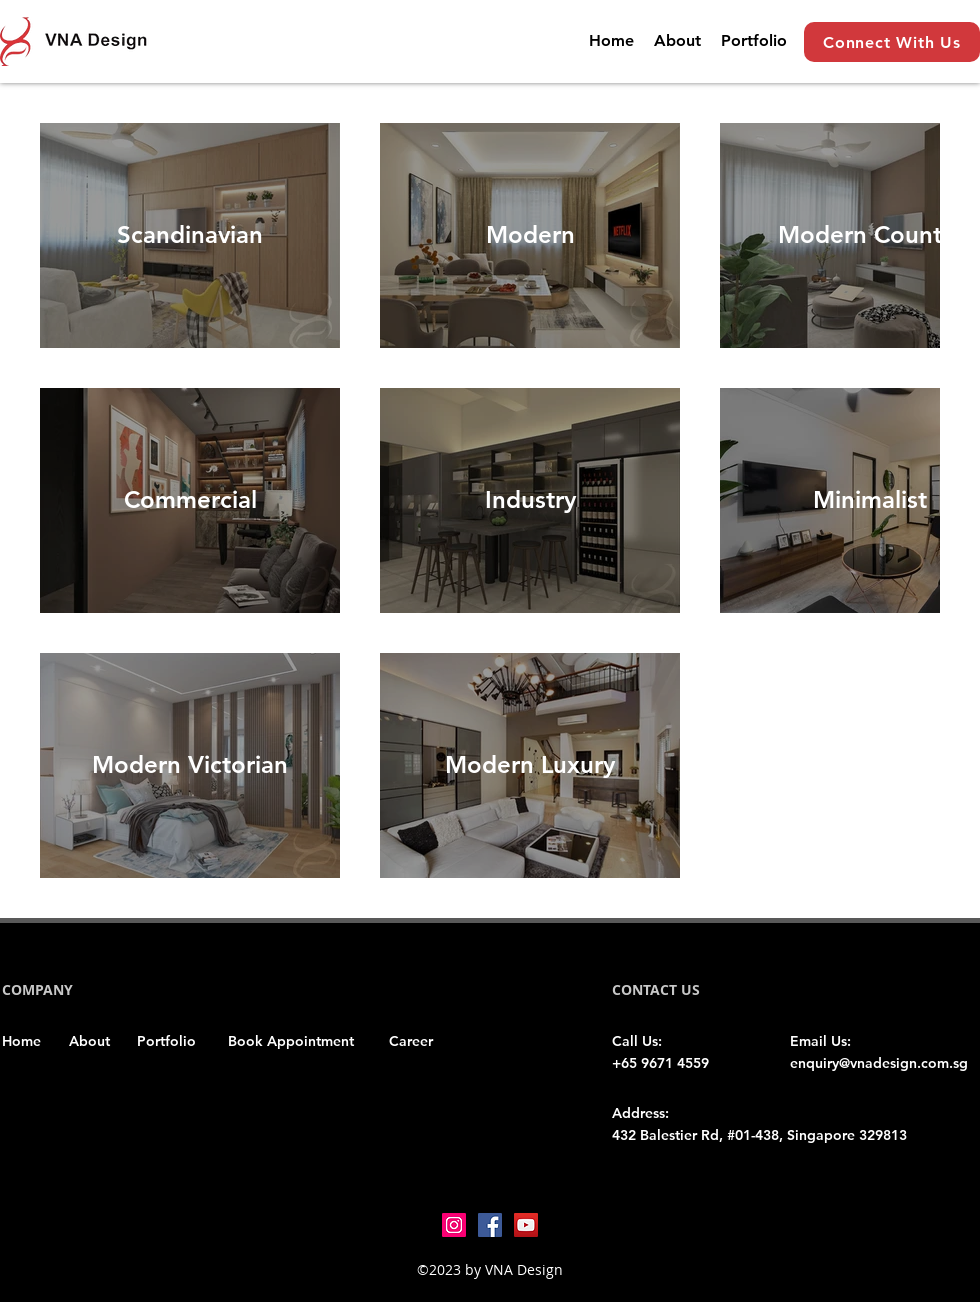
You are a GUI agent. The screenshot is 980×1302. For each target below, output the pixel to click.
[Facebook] (490, 1225)
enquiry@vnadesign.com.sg (879, 1063)
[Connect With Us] (892, 42)
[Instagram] (454, 1225)
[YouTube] (526, 1225)
